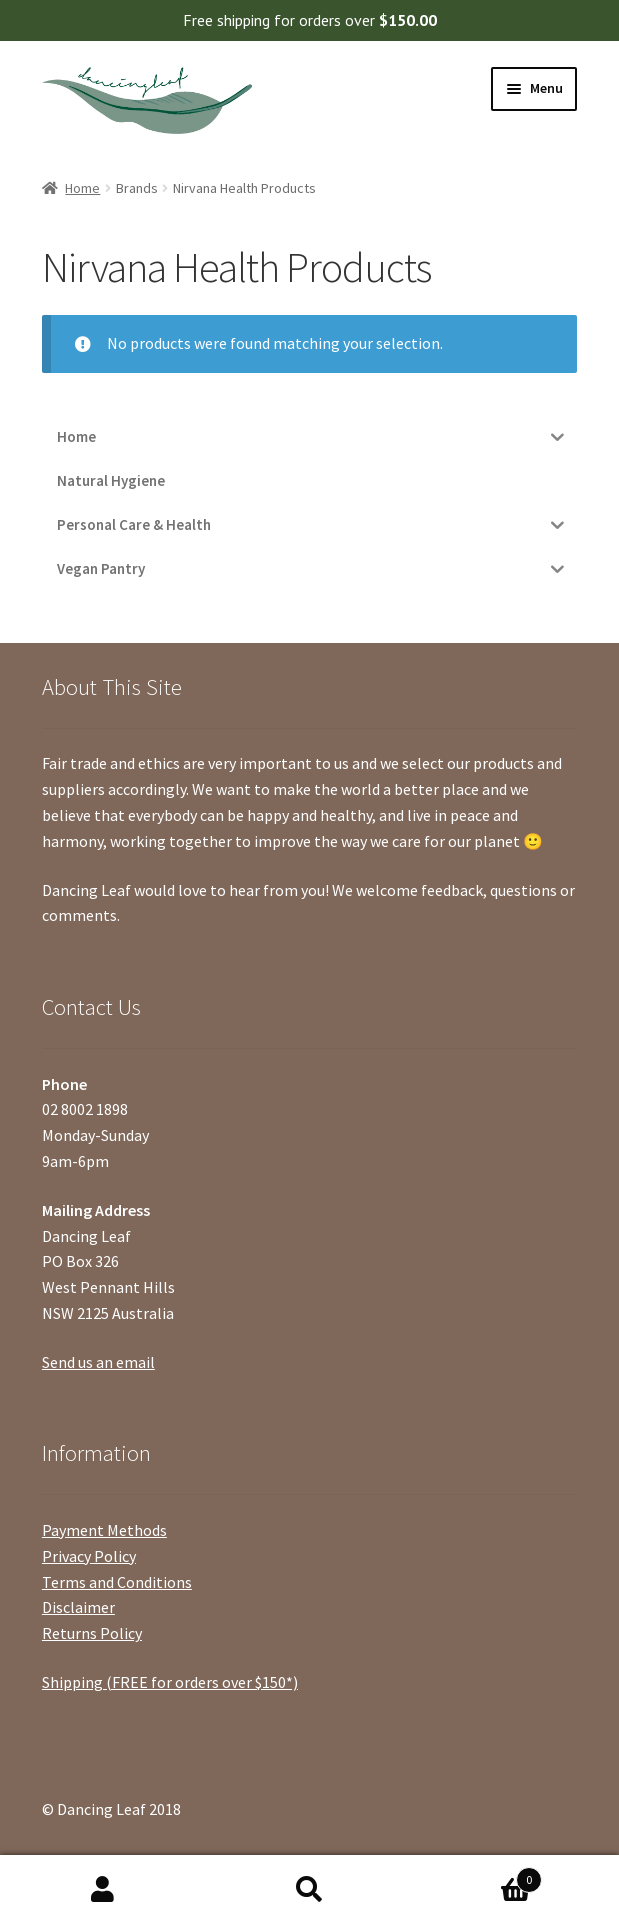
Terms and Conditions (117, 1582)
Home (82, 188)
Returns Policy (92, 1633)
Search (309, 1890)
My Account (103, 1890)
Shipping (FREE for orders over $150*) (170, 1682)
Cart (477, 1875)
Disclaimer (78, 1607)
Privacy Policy (89, 1556)
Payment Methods (104, 1530)
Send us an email (98, 1362)
